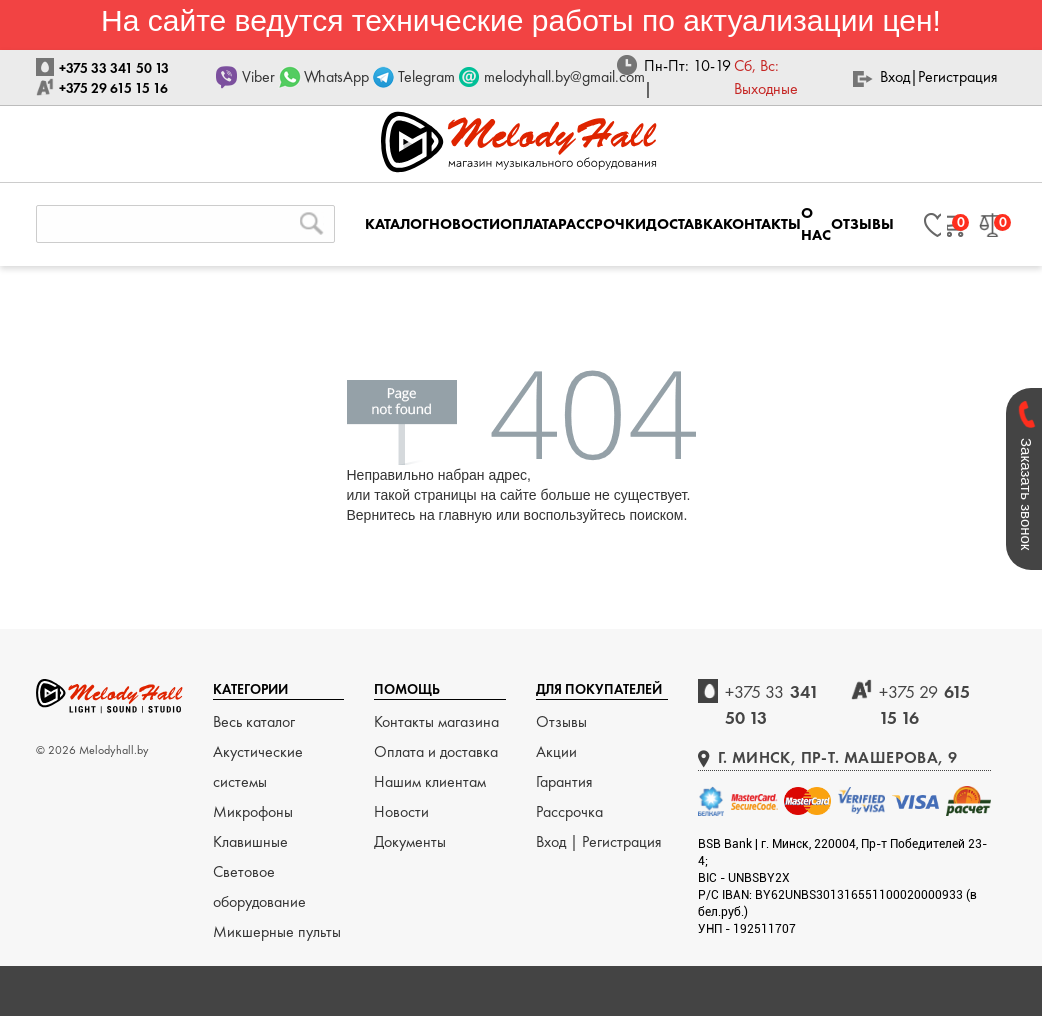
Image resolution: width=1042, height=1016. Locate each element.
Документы (410, 841)
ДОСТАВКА (684, 224)
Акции (556, 751)
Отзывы (561, 721)
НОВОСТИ (464, 224)
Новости (401, 811)
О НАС (816, 223)
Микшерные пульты (277, 931)
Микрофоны (253, 811)
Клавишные (250, 841)
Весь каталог (254, 721)
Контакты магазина (436, 721)
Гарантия (564, 781)
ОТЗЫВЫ (862, 224)
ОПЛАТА (529, 224)
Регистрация (958, 76)
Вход (895, 76)
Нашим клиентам (430, 781)
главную (465, 515)
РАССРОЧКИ (602, 224)
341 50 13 (772, 704)
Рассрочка (569, 811)
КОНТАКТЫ (762, 224)
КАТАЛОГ (397, 224)
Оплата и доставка (436, 751)
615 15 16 (924, 704)
